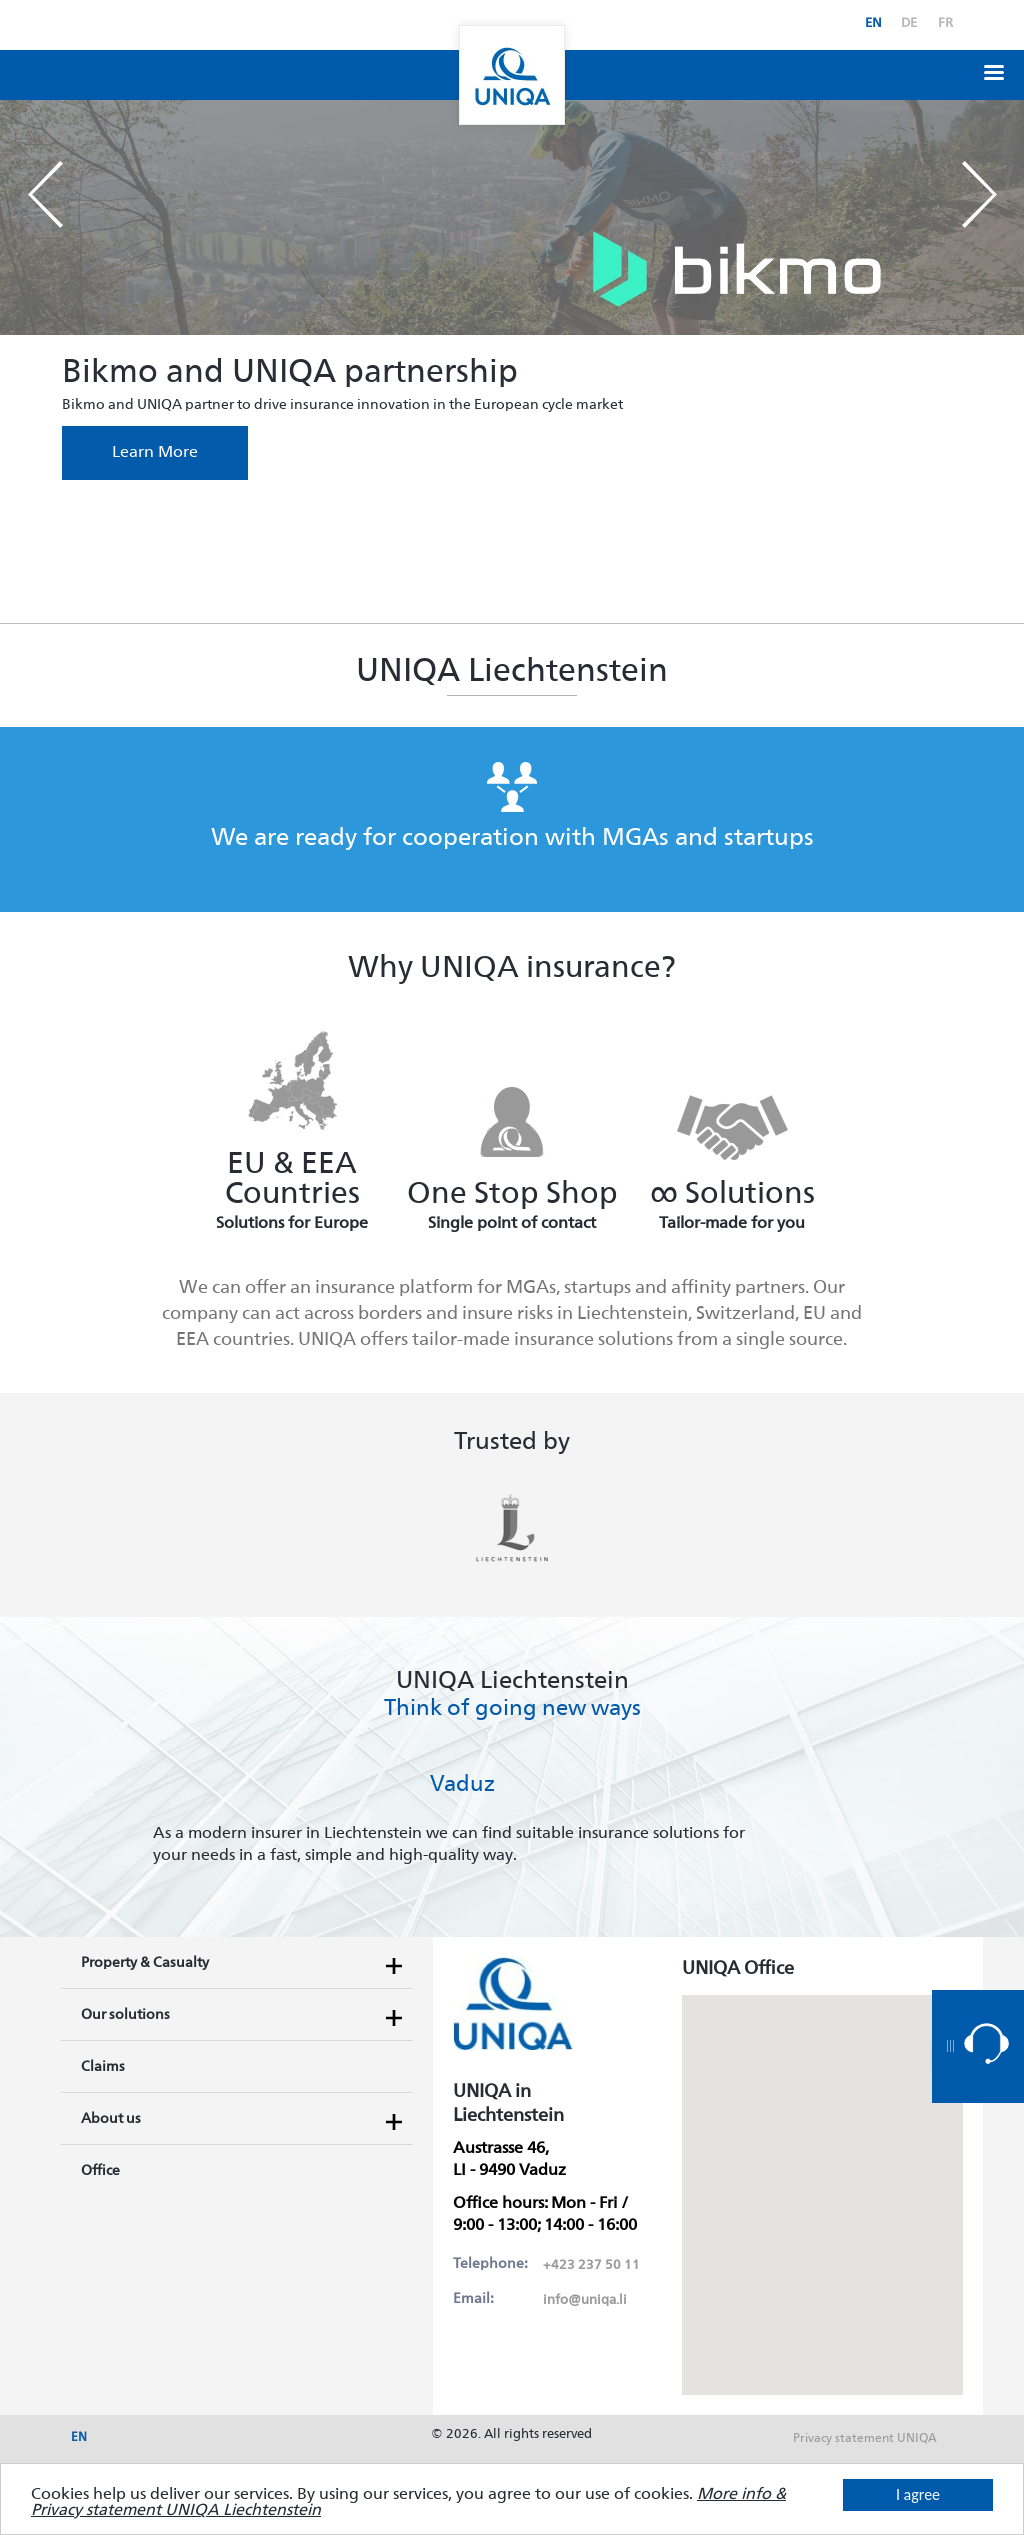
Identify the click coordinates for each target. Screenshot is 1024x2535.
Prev (45, 195)
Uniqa (512, 75)
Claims (103, 2067)
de (909, 23)
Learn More (155, 453)
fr (945, 23)
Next (979, 195)
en (873, 23)
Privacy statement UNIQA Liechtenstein (865, 2445)
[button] (994, 70)
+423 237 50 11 (591, 2265)
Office (100, 2171)
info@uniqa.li (585, 2300)
